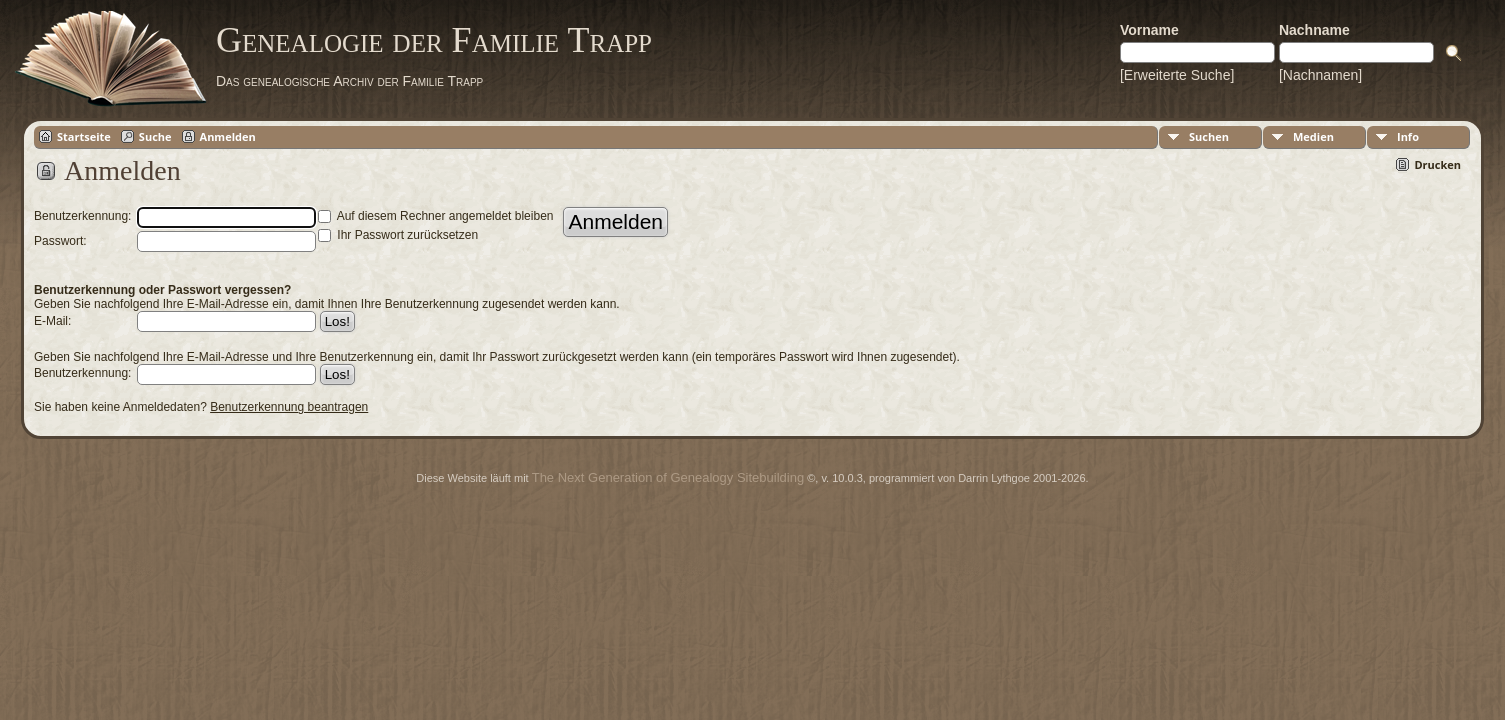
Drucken (1437, 164)
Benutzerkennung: (82, 373)
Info (1408, 136)
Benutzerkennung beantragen (289, 407)
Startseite (84, 136)
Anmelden (228, 136)
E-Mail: (52, 321)
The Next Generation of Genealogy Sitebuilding (668, 477)
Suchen (1209, 136)
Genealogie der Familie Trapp (434, 40)
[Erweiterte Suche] (1177, 75)
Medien (1313, 136)
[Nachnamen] (1320, 75)
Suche (155, 136)
